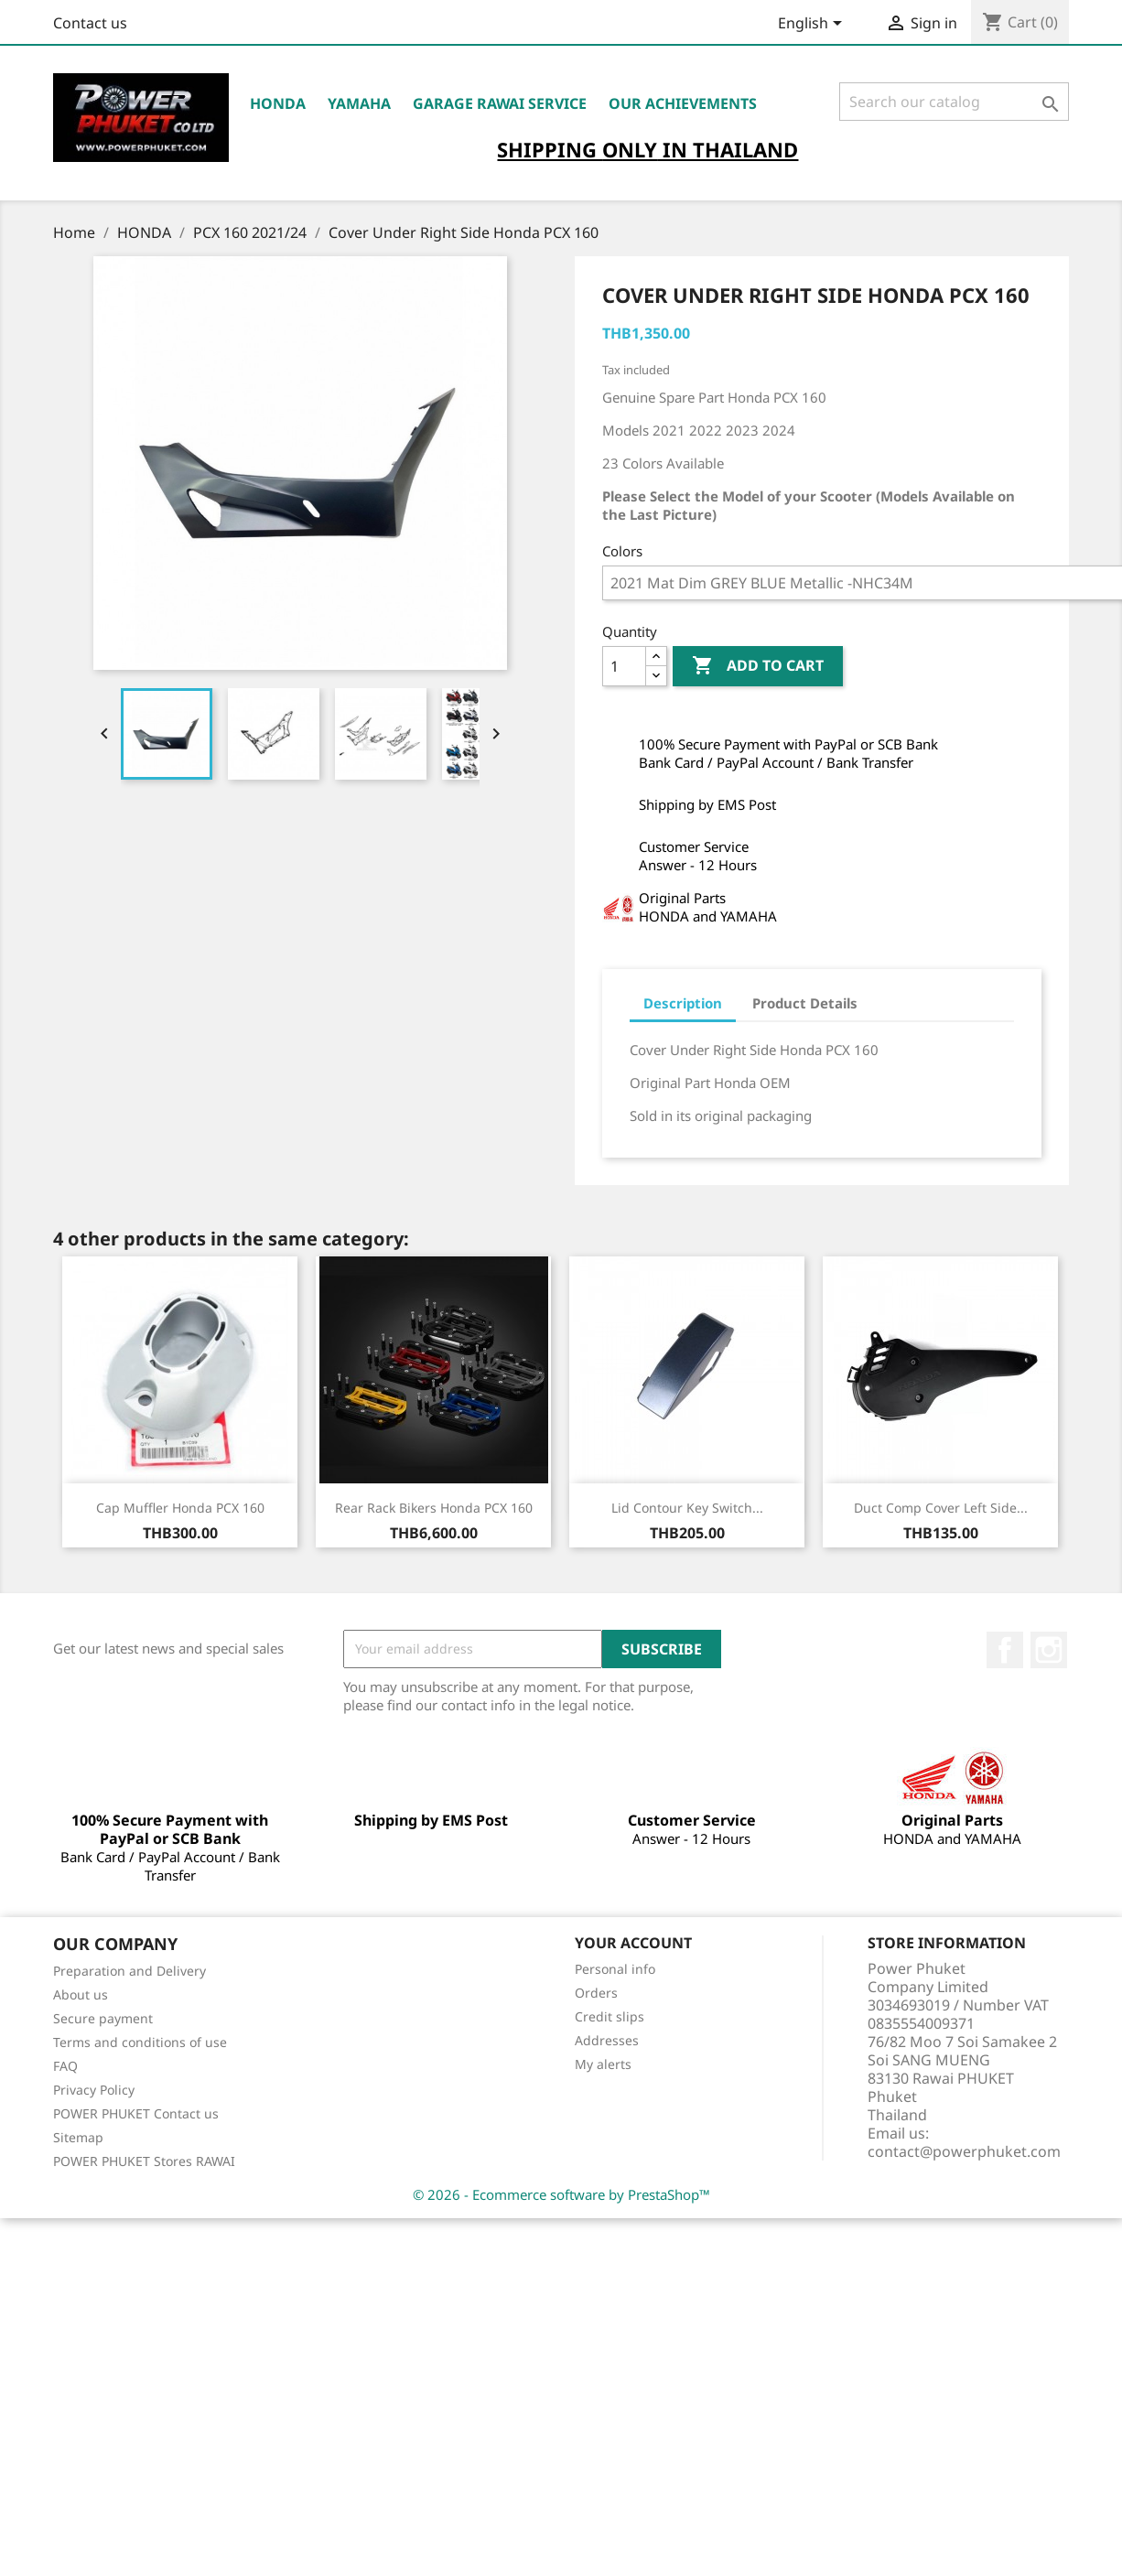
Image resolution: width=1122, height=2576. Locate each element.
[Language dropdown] (813, 25)
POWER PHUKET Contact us (136, 2113)
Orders (596, 1992)
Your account (633, 1943)
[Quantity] (624, 666)
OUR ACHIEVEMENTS (683, 103)
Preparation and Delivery (129, 1970)
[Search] (954, 101)
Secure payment (103, 2018)
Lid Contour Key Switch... (687, 1507)
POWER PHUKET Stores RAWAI (144, 2161)
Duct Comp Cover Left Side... (941, 1507)
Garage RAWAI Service (500, 103)
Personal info (615, 1969)
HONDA (278, 103)
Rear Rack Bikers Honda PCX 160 (434, 1507)
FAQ (65, 2066)
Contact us (90, 23)
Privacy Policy (94, 2089)
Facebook (1005, 1650)
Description (682, 1003)
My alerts (603, 2064)
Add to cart (758, 666)
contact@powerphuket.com (964, 2151)
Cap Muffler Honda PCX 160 (180, 1507)
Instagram (1048, 1650)
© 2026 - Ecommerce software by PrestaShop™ (561, 2194)
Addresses (607, 2040)
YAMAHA (359, 103)
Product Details (805, 1003)
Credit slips (609, 2016)
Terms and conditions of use (140, 2042)
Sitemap (78, 2137)
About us (80, 1994)
